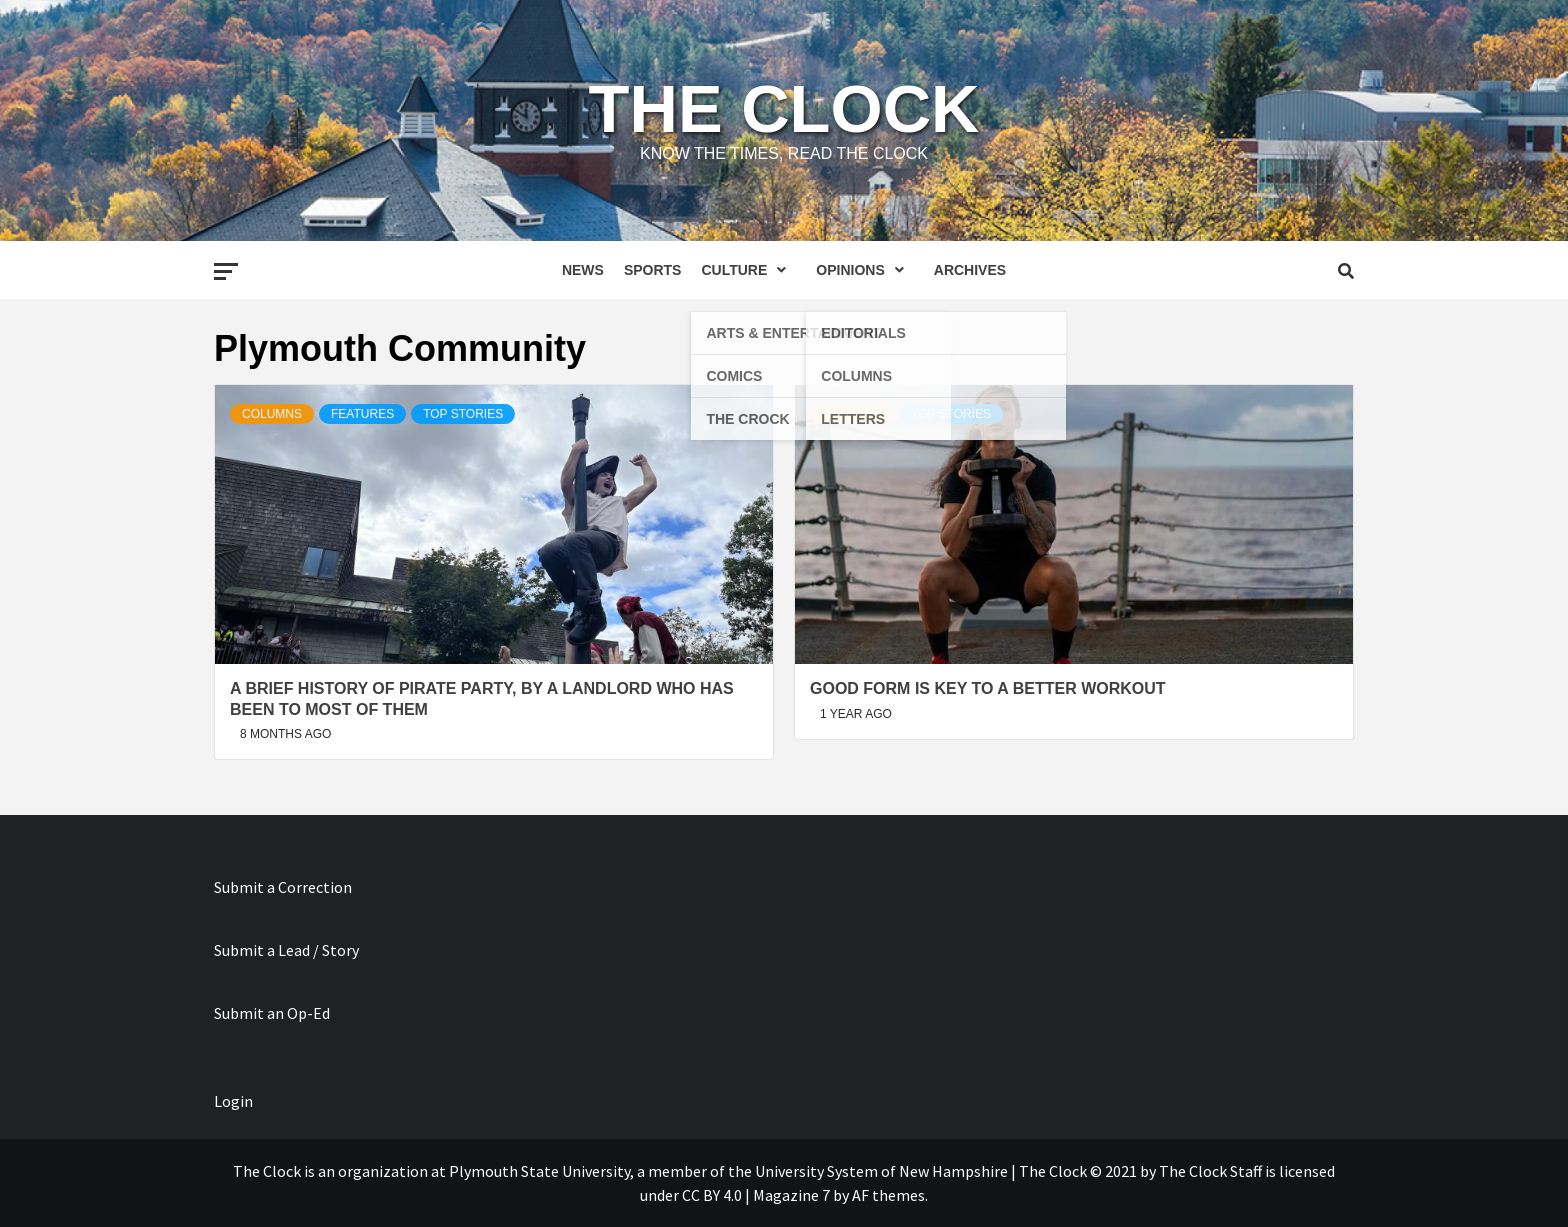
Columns (272, 414)
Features (362, 414)
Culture (748, 270)
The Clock (784, 108)
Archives (970, 270)
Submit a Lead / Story (286, 950)
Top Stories (463, 414)
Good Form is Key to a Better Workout (988, 688)
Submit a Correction (283, 887)
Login (233, 1101)
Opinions (864, 270)
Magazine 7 (791, 1195)
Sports (653, 270)
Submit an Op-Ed (272, 1013)
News (583, 270)
